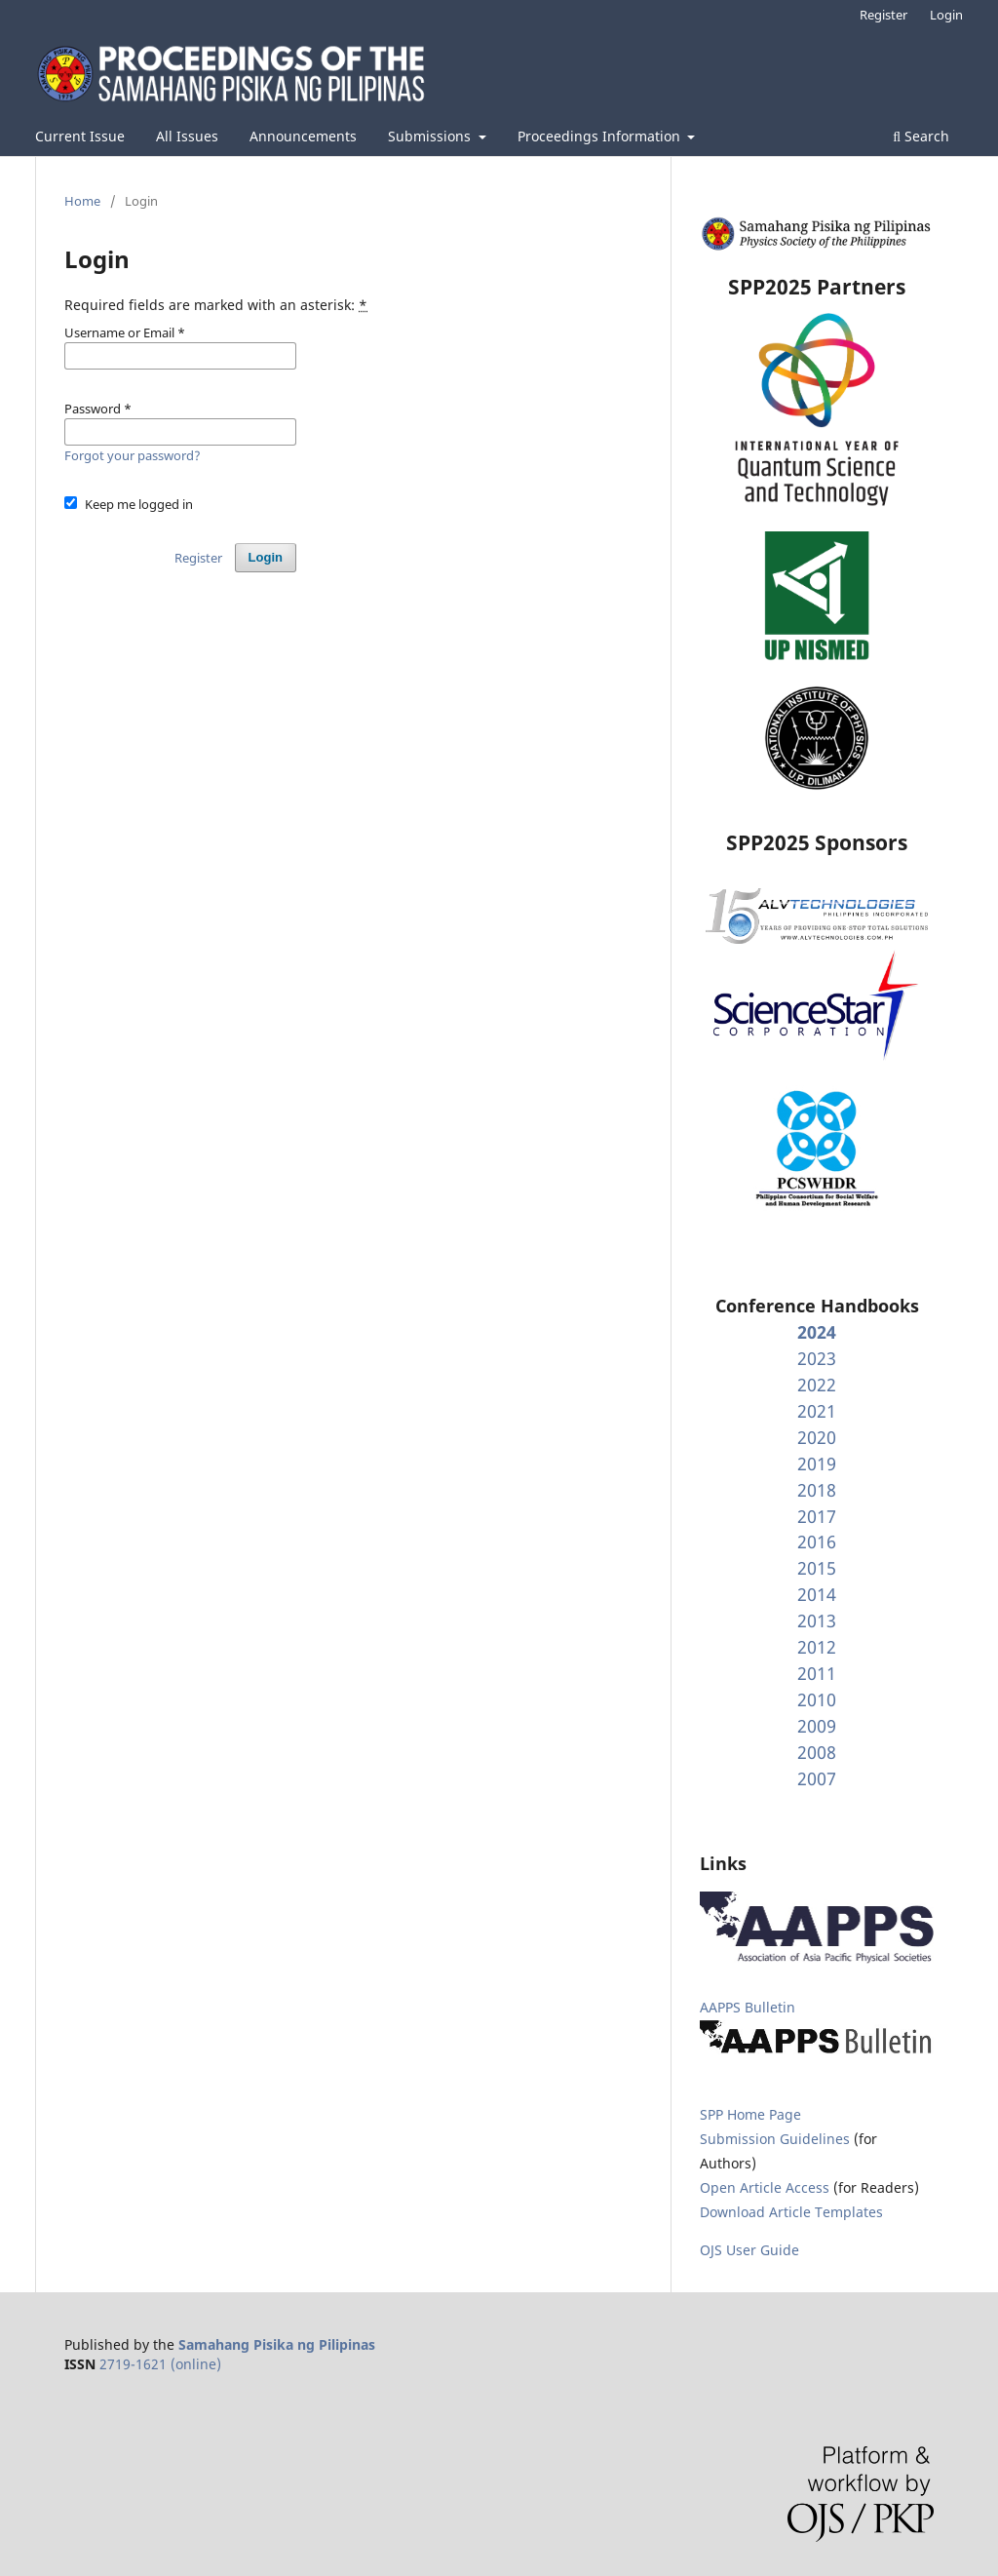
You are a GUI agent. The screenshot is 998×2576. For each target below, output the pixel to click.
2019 (816, 1463)
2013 (816, 1620)
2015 (816, 1568)
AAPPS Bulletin (747, 2007)
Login (946, 14)
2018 (816, 1490)
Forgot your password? (132, 455)
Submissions (431, 136)
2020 (816, 1437)
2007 (816, 1778)
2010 (816, 1699)
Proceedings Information (601, 136)
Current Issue (80, 136)
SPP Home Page (750, 2114)
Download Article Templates (791, 2212)
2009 (816, 1725)
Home (82, 201)
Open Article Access (764, 2187)
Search (921, 136)
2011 (816, 1673)
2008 (816, 1752)
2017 (816, 1516)
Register (883, 14)
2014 (816, 1594)
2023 (816, 1358)
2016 (816, 1541)
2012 (816, 1647)
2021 (816, 1411)
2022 (816, 1384)
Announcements (303, 136)
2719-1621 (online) (160, 2364)
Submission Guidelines (777, 2138)
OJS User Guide (749, 2250)
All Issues (187, 136)
